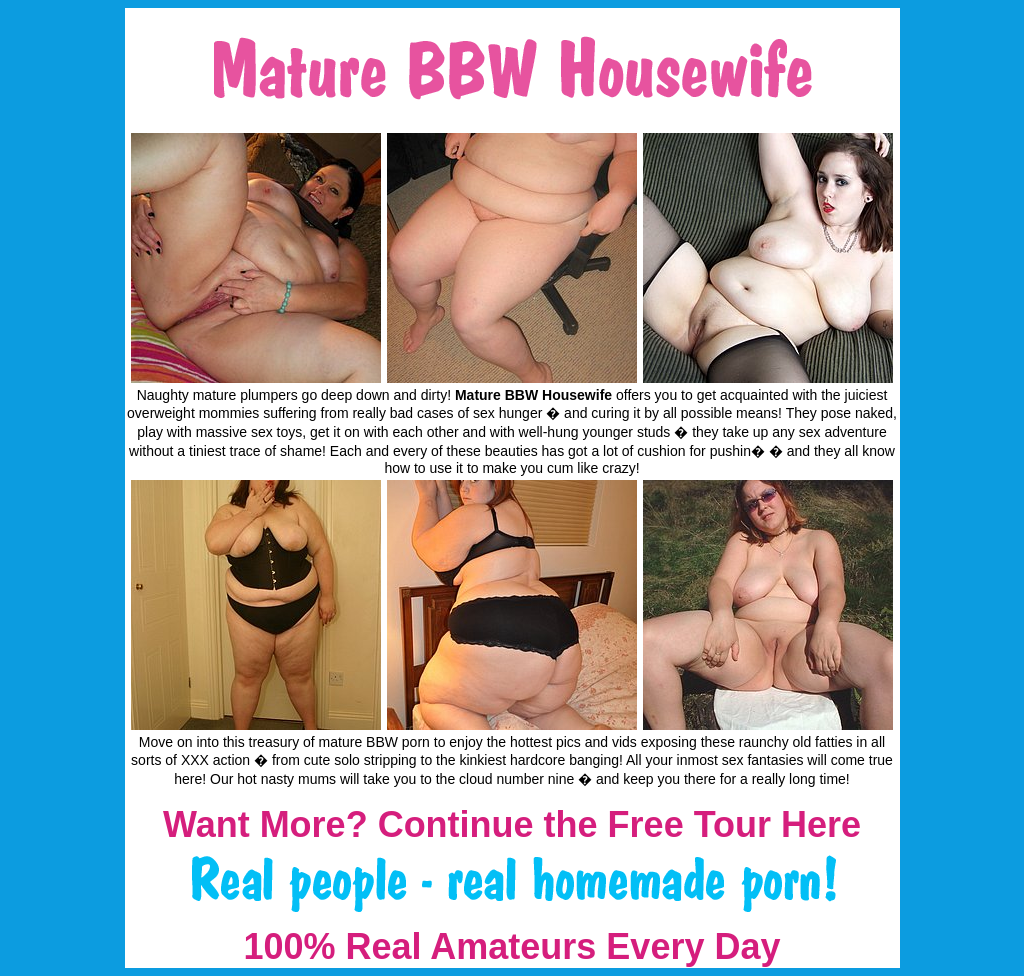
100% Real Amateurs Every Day (512, 946)
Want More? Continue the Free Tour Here (512, 824)
